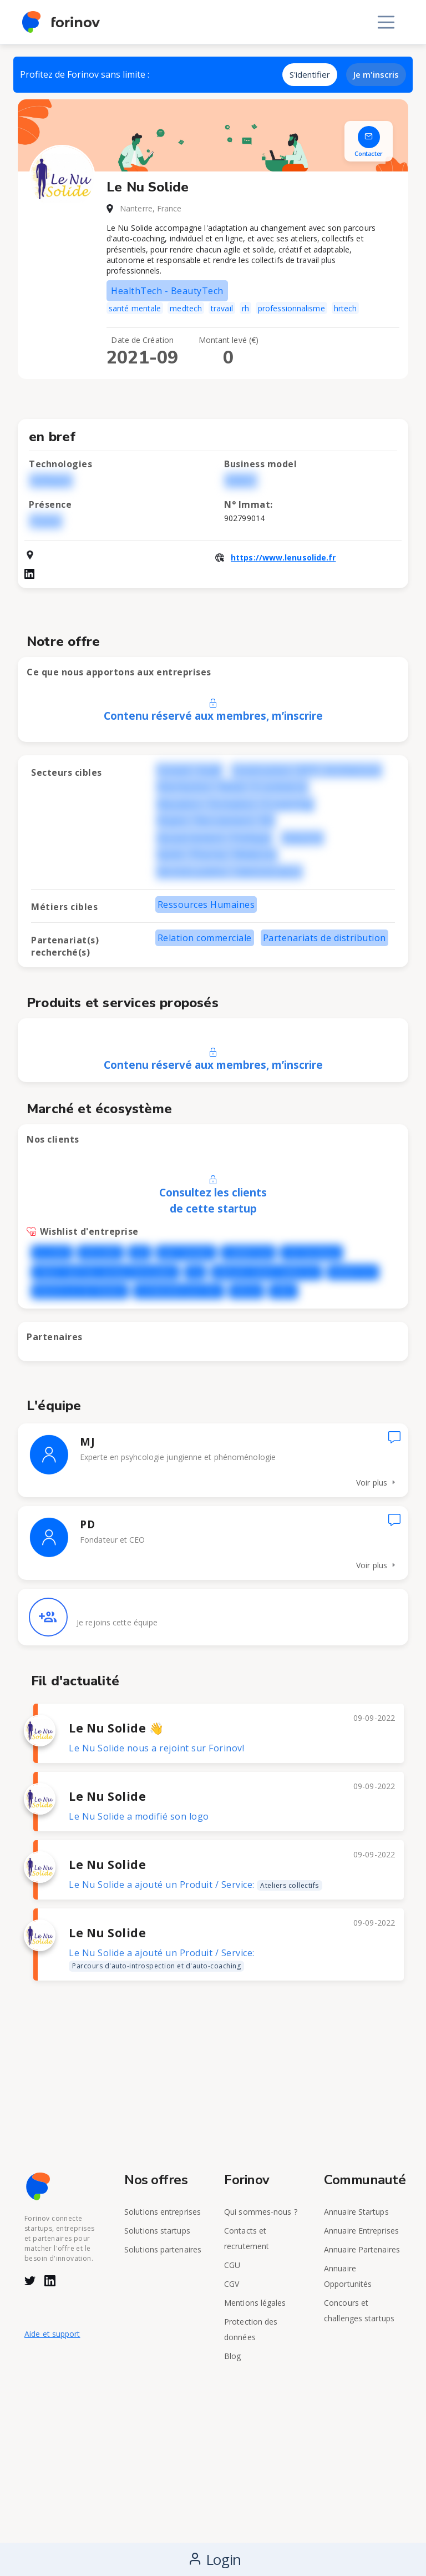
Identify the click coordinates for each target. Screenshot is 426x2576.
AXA (140, 1252)
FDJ (195, 1272)
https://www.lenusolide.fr (283, 557)
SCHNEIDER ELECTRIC (179, 1291)
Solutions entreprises (162, 2211)
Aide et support (52, 2333)
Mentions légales (255, 2302)
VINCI (283, 1291)
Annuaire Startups (356, 2211)
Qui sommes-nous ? (260, 2211)
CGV (231, 2284)
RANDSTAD (352, 1272)
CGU (232, 2265)
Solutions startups (157, 2230)
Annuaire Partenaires (362, 2249)
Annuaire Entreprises (361, 2230)
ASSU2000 (100, 1252)
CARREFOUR (248, 1252)
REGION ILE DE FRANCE (80, 1291)
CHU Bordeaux (311, 1252)
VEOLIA (246, 1291)
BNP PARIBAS (186, 1252)
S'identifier (310, 74)
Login (214, 2559)
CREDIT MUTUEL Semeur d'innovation (105, 1272)
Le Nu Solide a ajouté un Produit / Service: (195, 1884)
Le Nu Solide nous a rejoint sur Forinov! (156, 1748)
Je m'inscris (376, 74)
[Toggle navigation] (386, 22)
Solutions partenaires (162, 2249)
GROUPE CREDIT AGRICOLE (266, 1272)
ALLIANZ (52, 1252)
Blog (232, 2356)
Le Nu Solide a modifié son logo (139, 1816)
